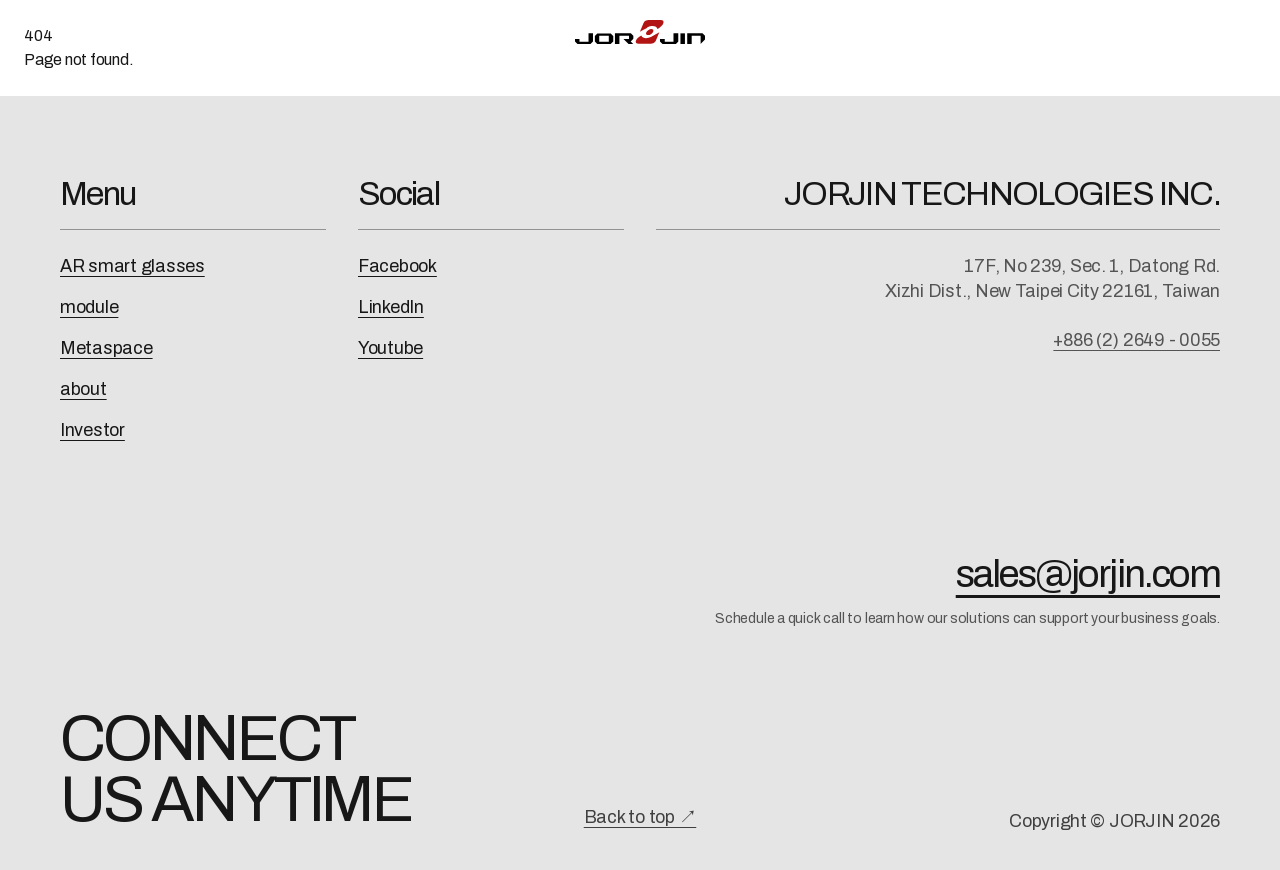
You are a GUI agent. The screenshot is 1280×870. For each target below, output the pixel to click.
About (1009, 31)
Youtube (390, 348)
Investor (92, 430)
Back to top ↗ (640, 818)
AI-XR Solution (414, 31)
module (89, 307)
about (83, 389)
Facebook (397, 266)
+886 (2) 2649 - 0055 (1136, 340)
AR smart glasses (132, 266)
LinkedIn (391, 307)
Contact (1100, 31)
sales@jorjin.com (1088, 574)
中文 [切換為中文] (1191, 31)
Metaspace (106, 348)
